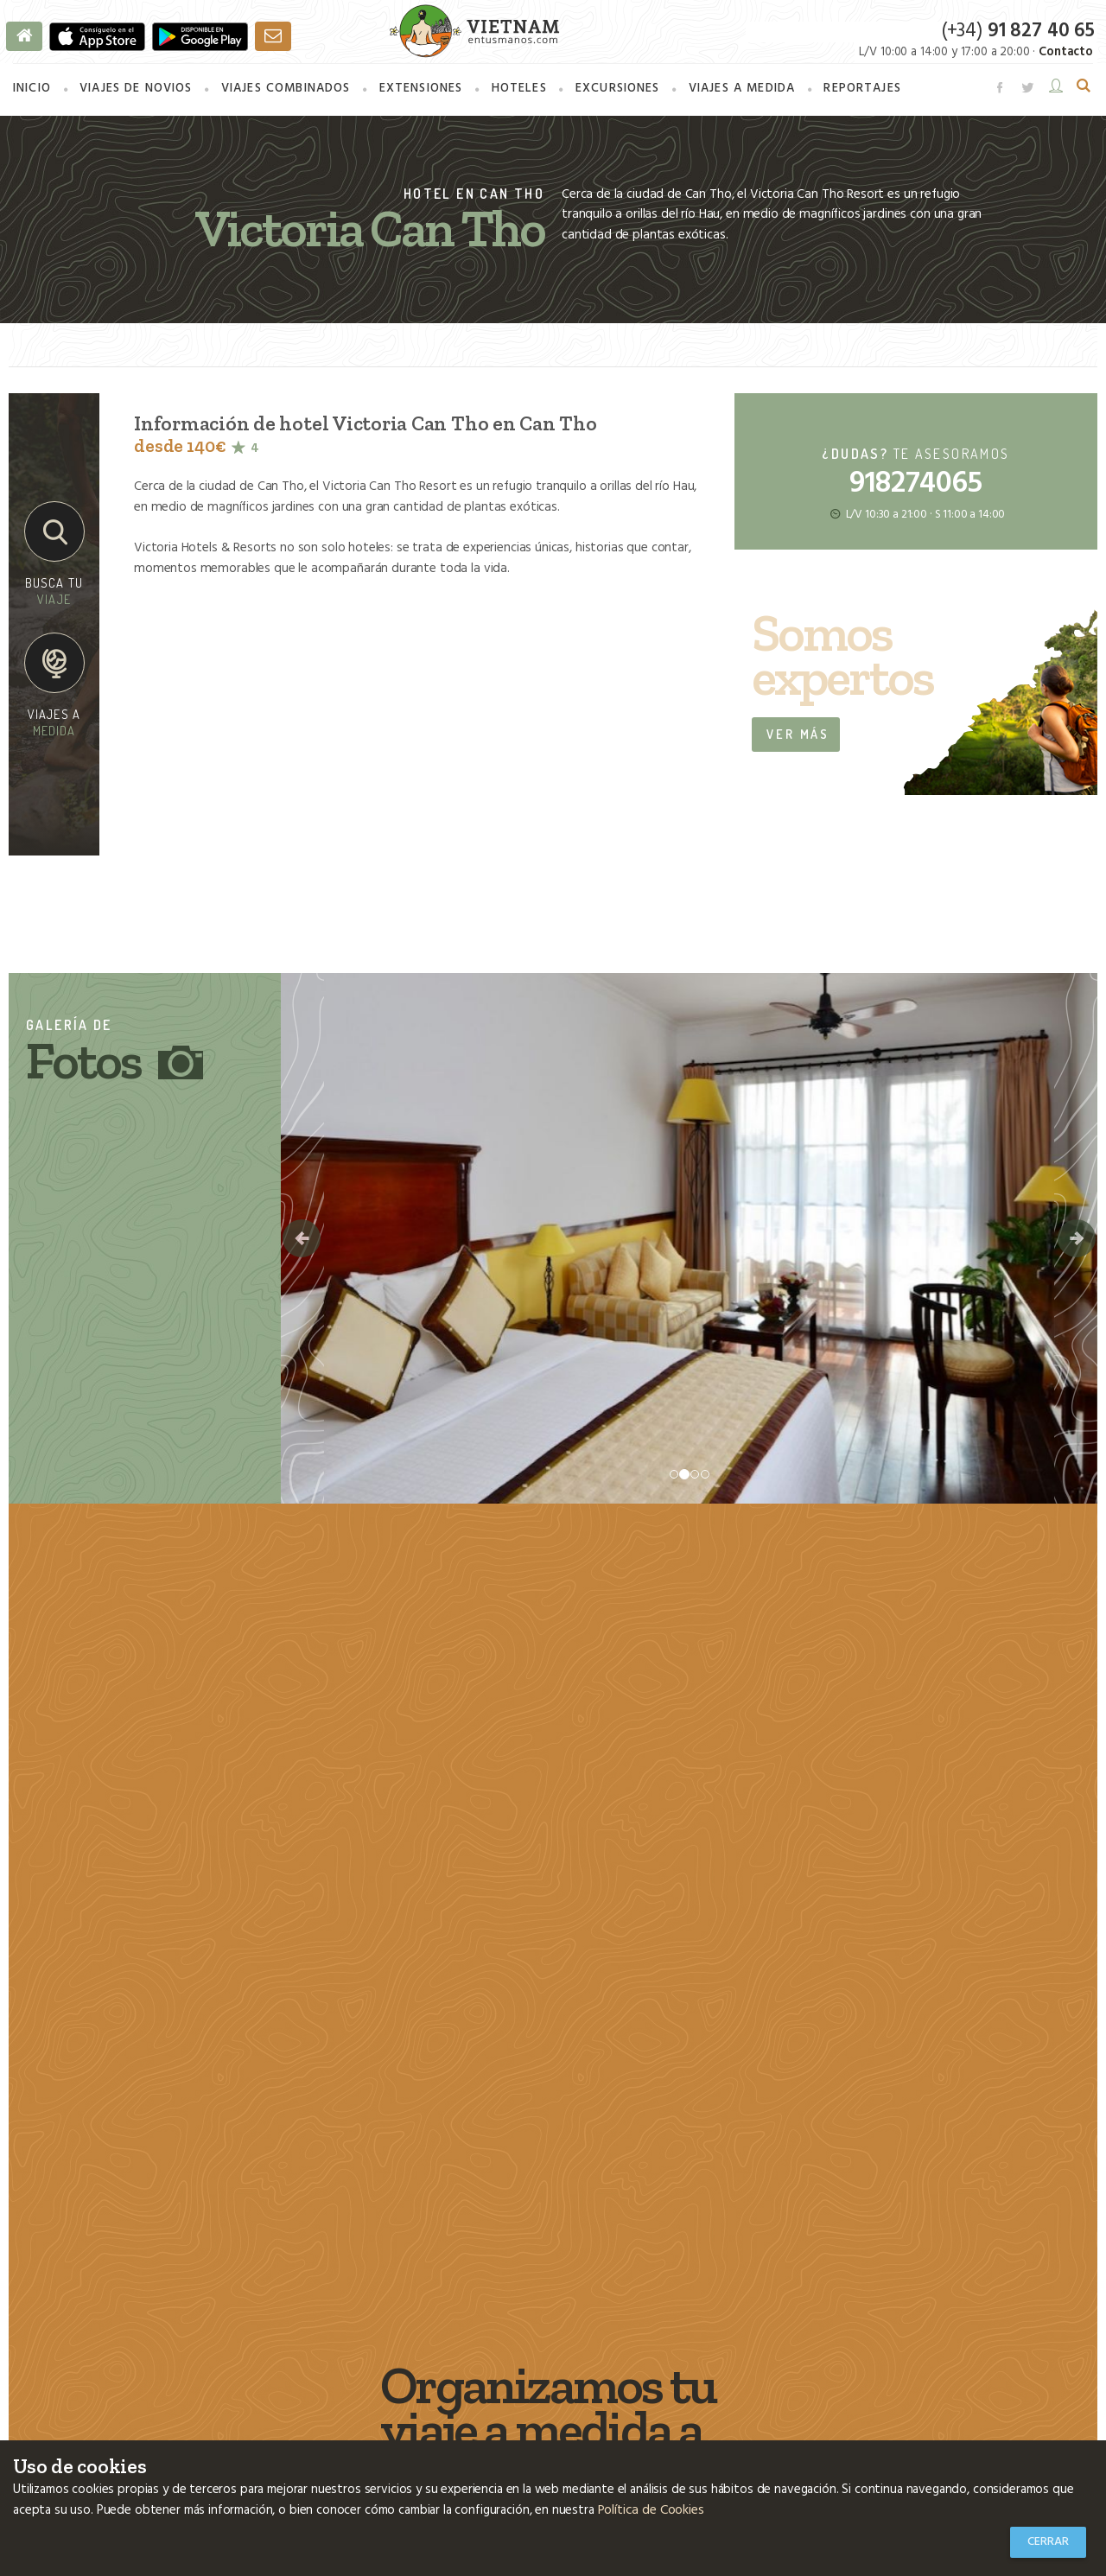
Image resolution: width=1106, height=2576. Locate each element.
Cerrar (1048, 2542)
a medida (740, 92)
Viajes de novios (135, 92)
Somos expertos (841, 658)
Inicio (32, 92)
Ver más (797, 734)
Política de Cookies (650, 2511)
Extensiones (420, 92)
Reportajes (860, 92)
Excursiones (616, 92)
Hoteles (518, 92)
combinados (285, 92)
